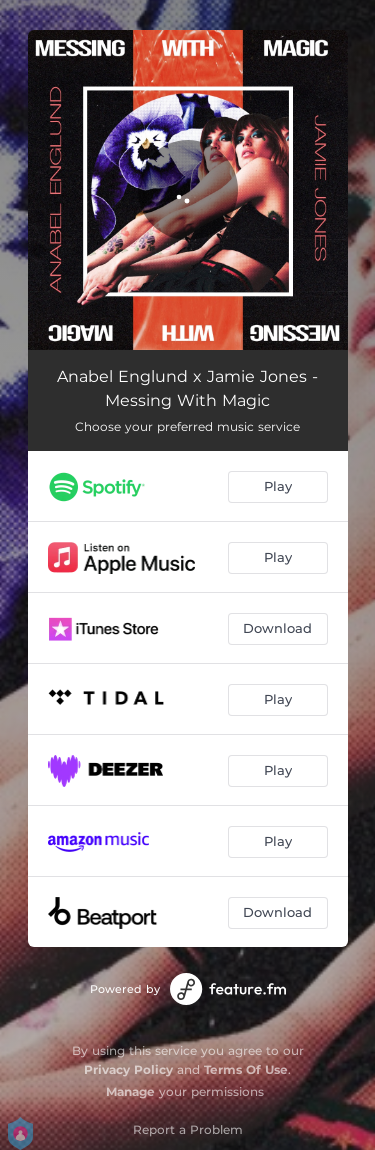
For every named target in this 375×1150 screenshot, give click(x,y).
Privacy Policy (128, 1069)
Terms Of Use (246, 1069)
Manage (130, 1091)
